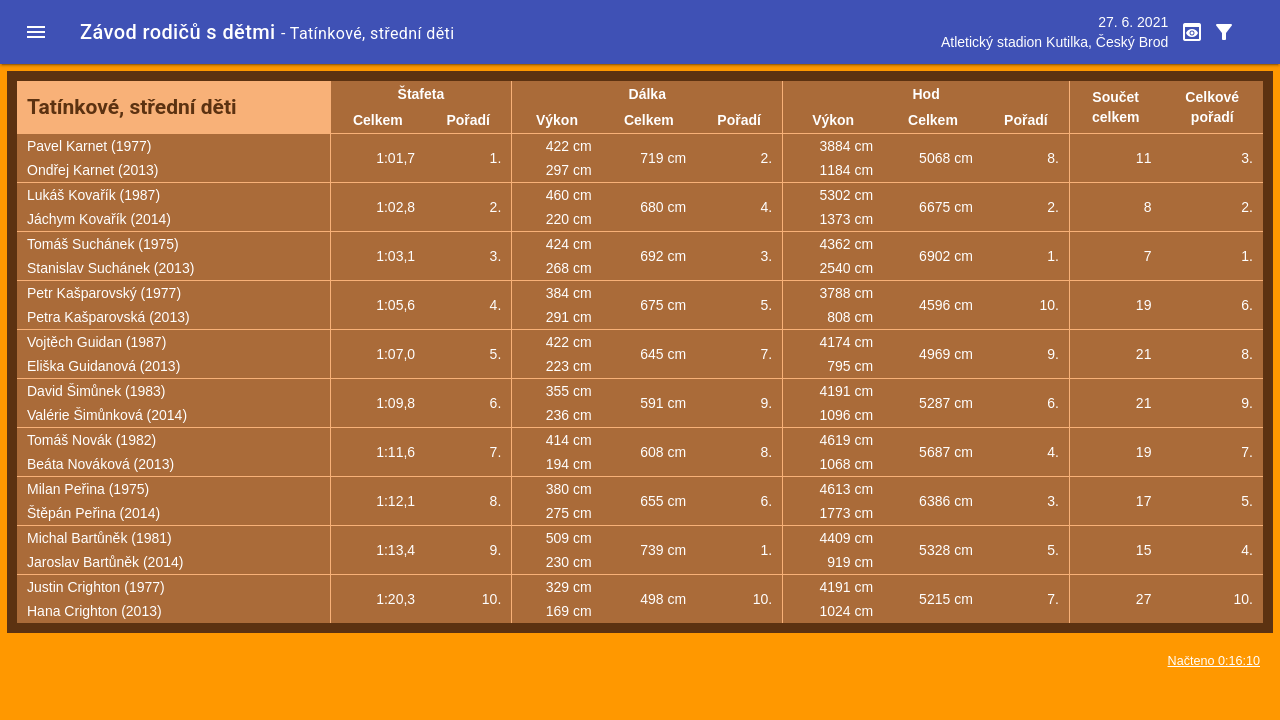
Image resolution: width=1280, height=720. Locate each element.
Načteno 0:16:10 (1214, 661)
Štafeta (421, 94)
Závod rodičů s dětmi (178, 32)
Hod (926, 94)
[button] (36, 32)
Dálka (647, 94)
